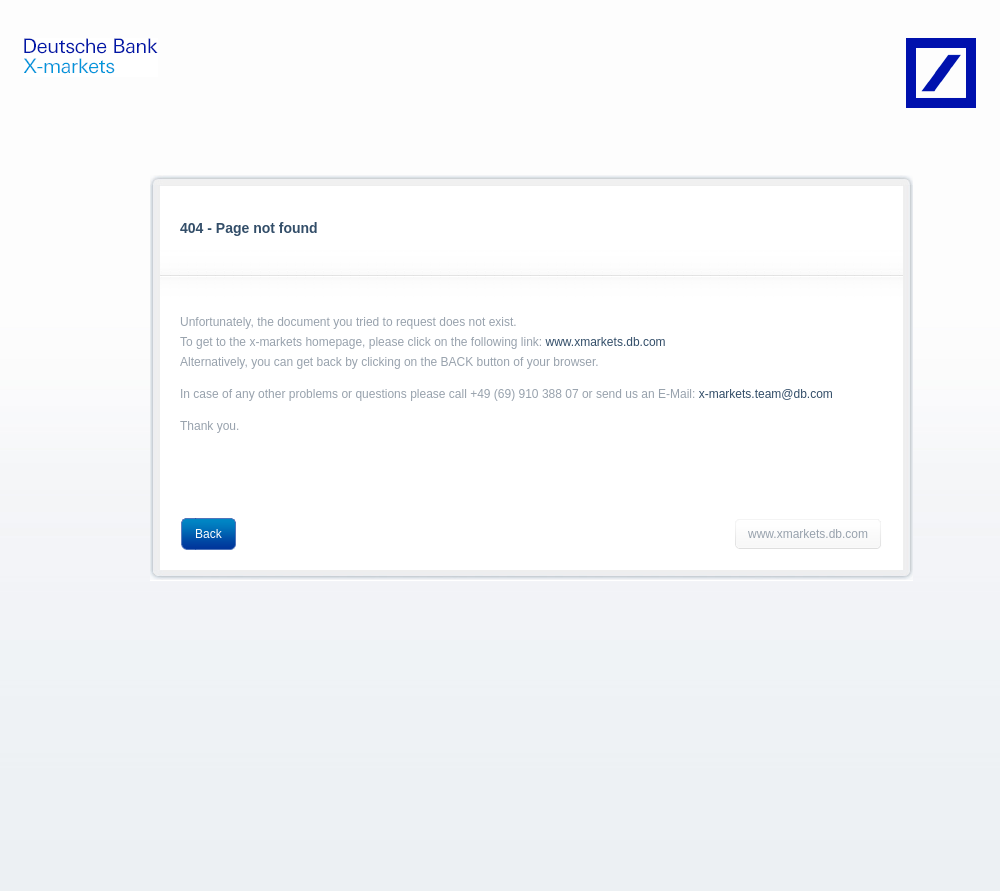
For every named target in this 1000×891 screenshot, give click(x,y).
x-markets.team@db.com (766, 394)
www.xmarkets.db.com (606, 342)
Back (208, 534)
